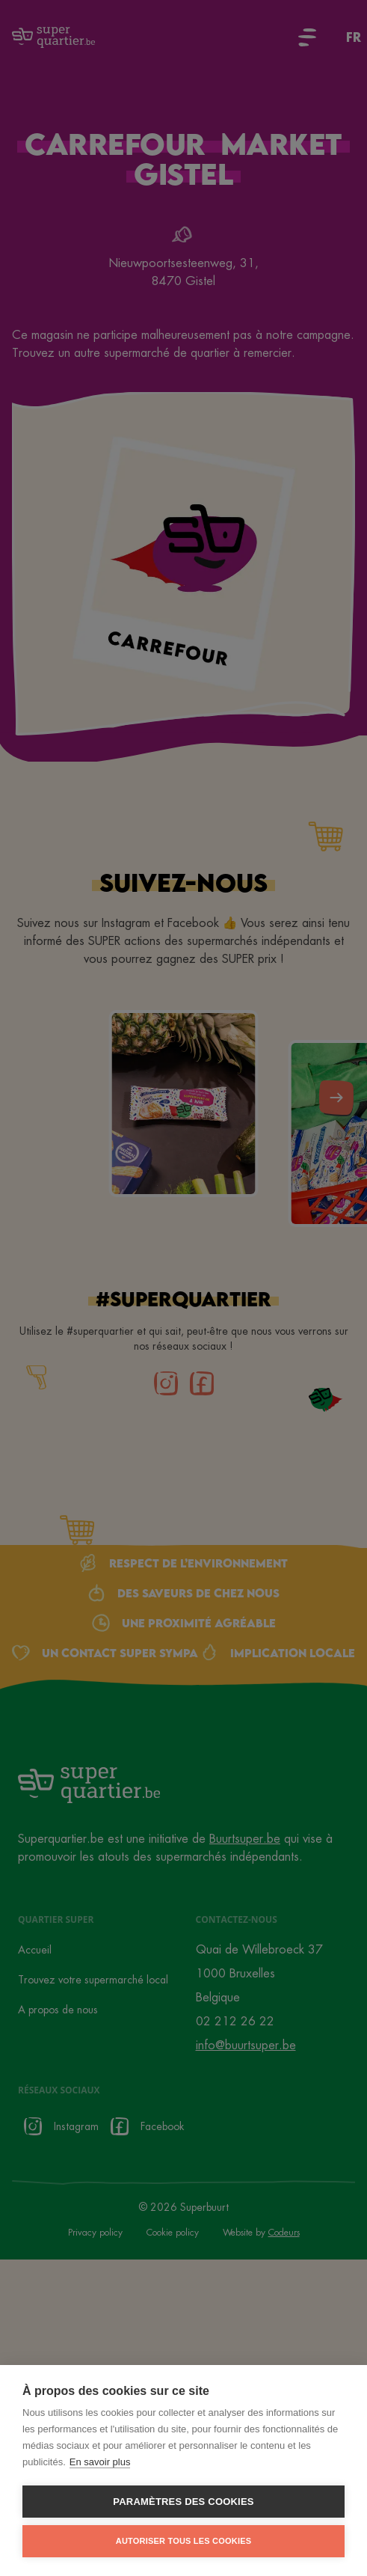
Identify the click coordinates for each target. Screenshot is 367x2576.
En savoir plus (100, 2462)
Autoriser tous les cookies (183, 2540)
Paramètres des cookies (183, 2501)
